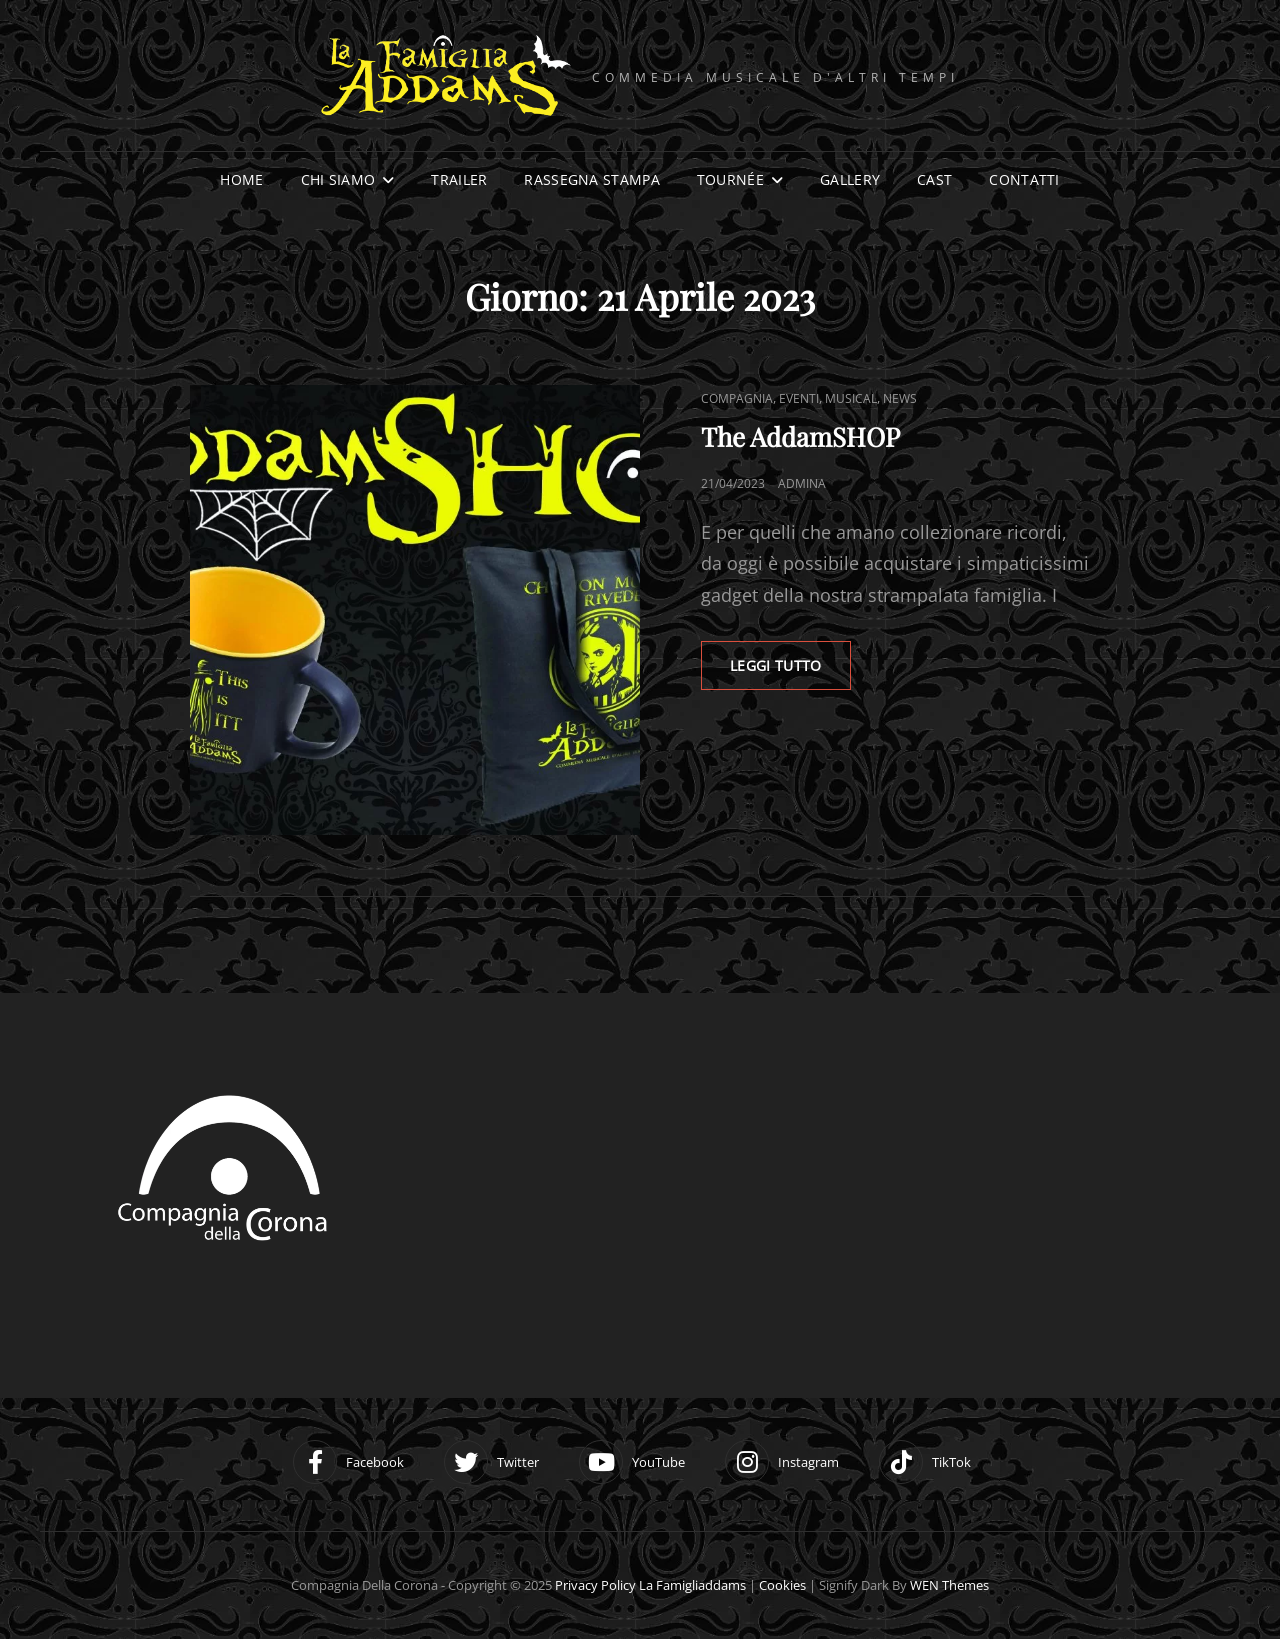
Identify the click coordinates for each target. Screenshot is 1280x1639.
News (900, 398)
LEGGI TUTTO (790, 658)
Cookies (782, 1585)
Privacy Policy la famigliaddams (650, 1585)
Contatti (1024, 179)
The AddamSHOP (800, 436)
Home (241, 179)
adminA (802, 483)
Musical (851, 398)
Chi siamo (338, 179)
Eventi (799, 398)
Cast (934, 179)
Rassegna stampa (591, 179)
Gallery (850, 179)
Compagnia (737, 398)
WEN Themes (949, 1585)
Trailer (459, 179)
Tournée (730, 179)
